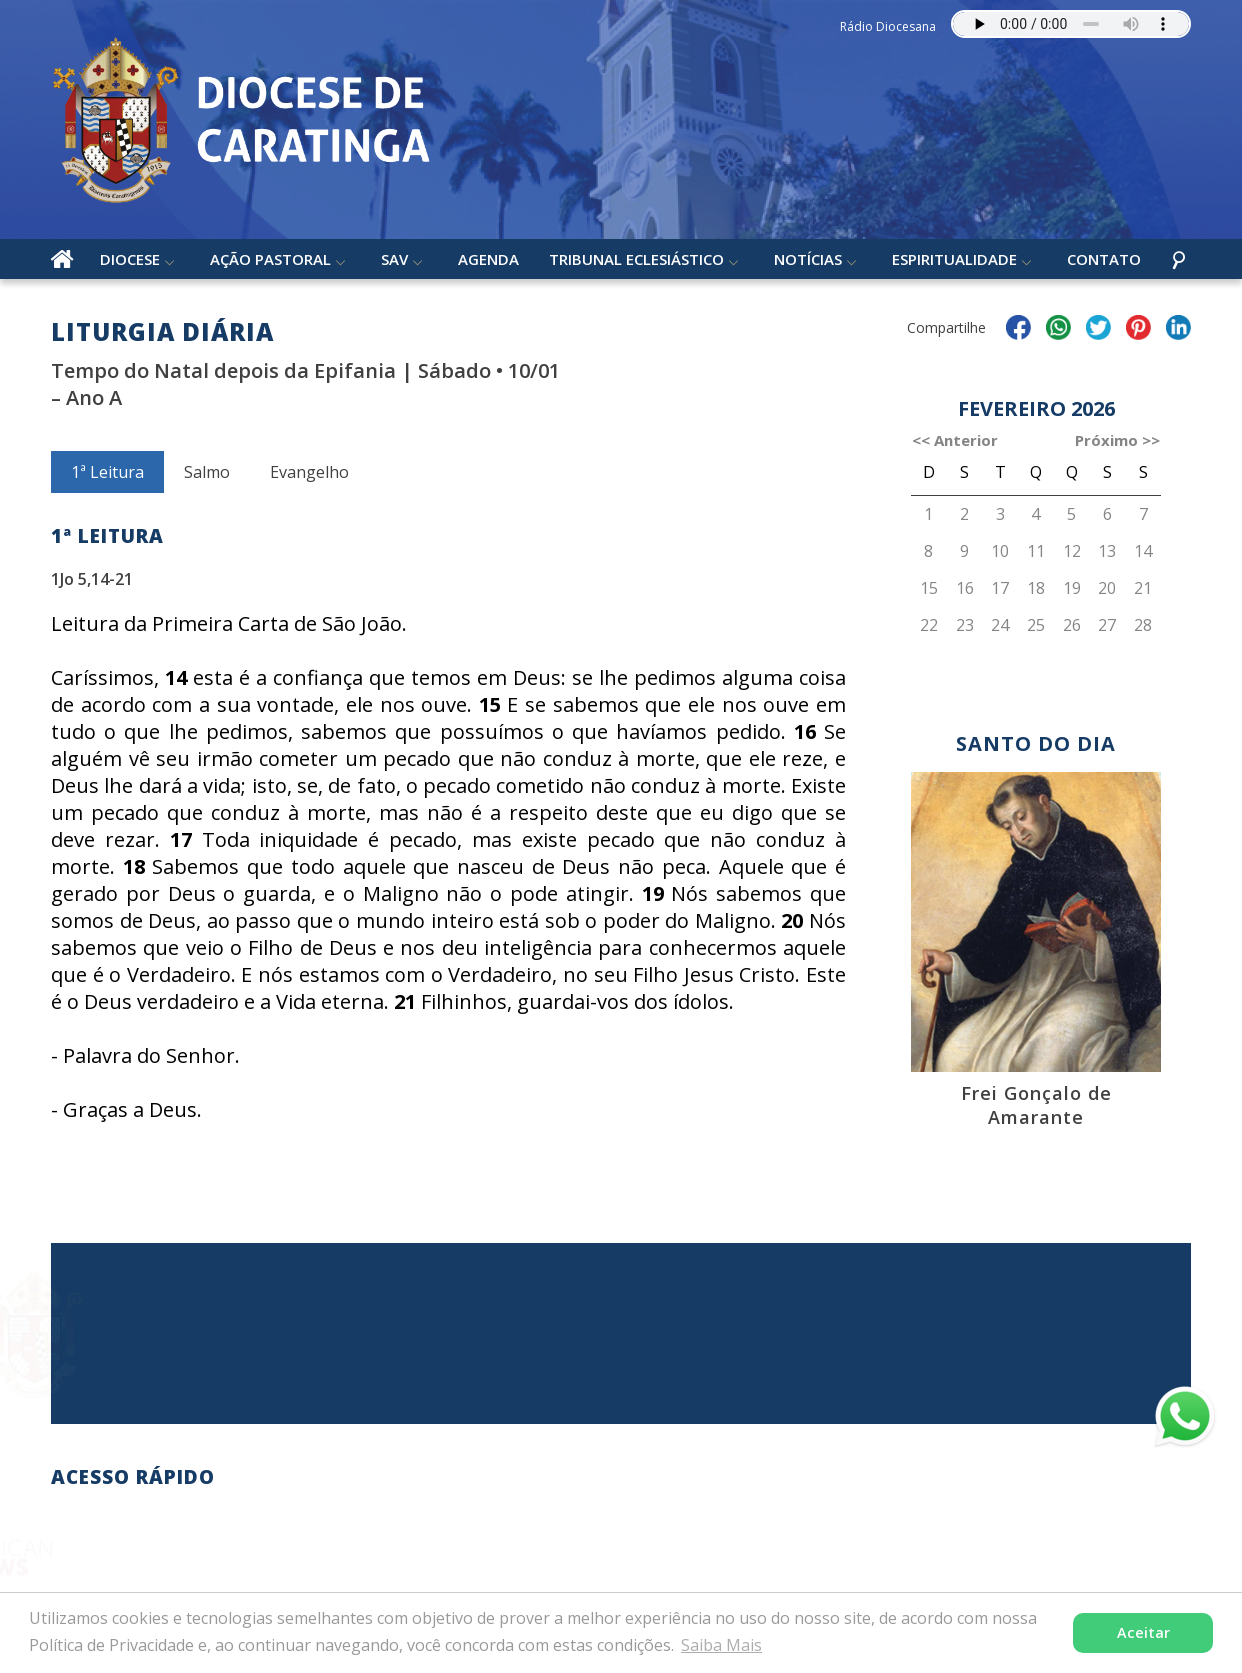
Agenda (488, 259)
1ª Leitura (107, 472)
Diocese (130, 259)
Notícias (808, 259)
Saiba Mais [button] (721, 1645)
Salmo (207, 472)
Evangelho (309, 472)
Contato (1104, 259)
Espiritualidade (954, 259)
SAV (394, 259)
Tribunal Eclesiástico (636, 259)
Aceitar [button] (1143, 1632)
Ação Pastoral (270, 259)
